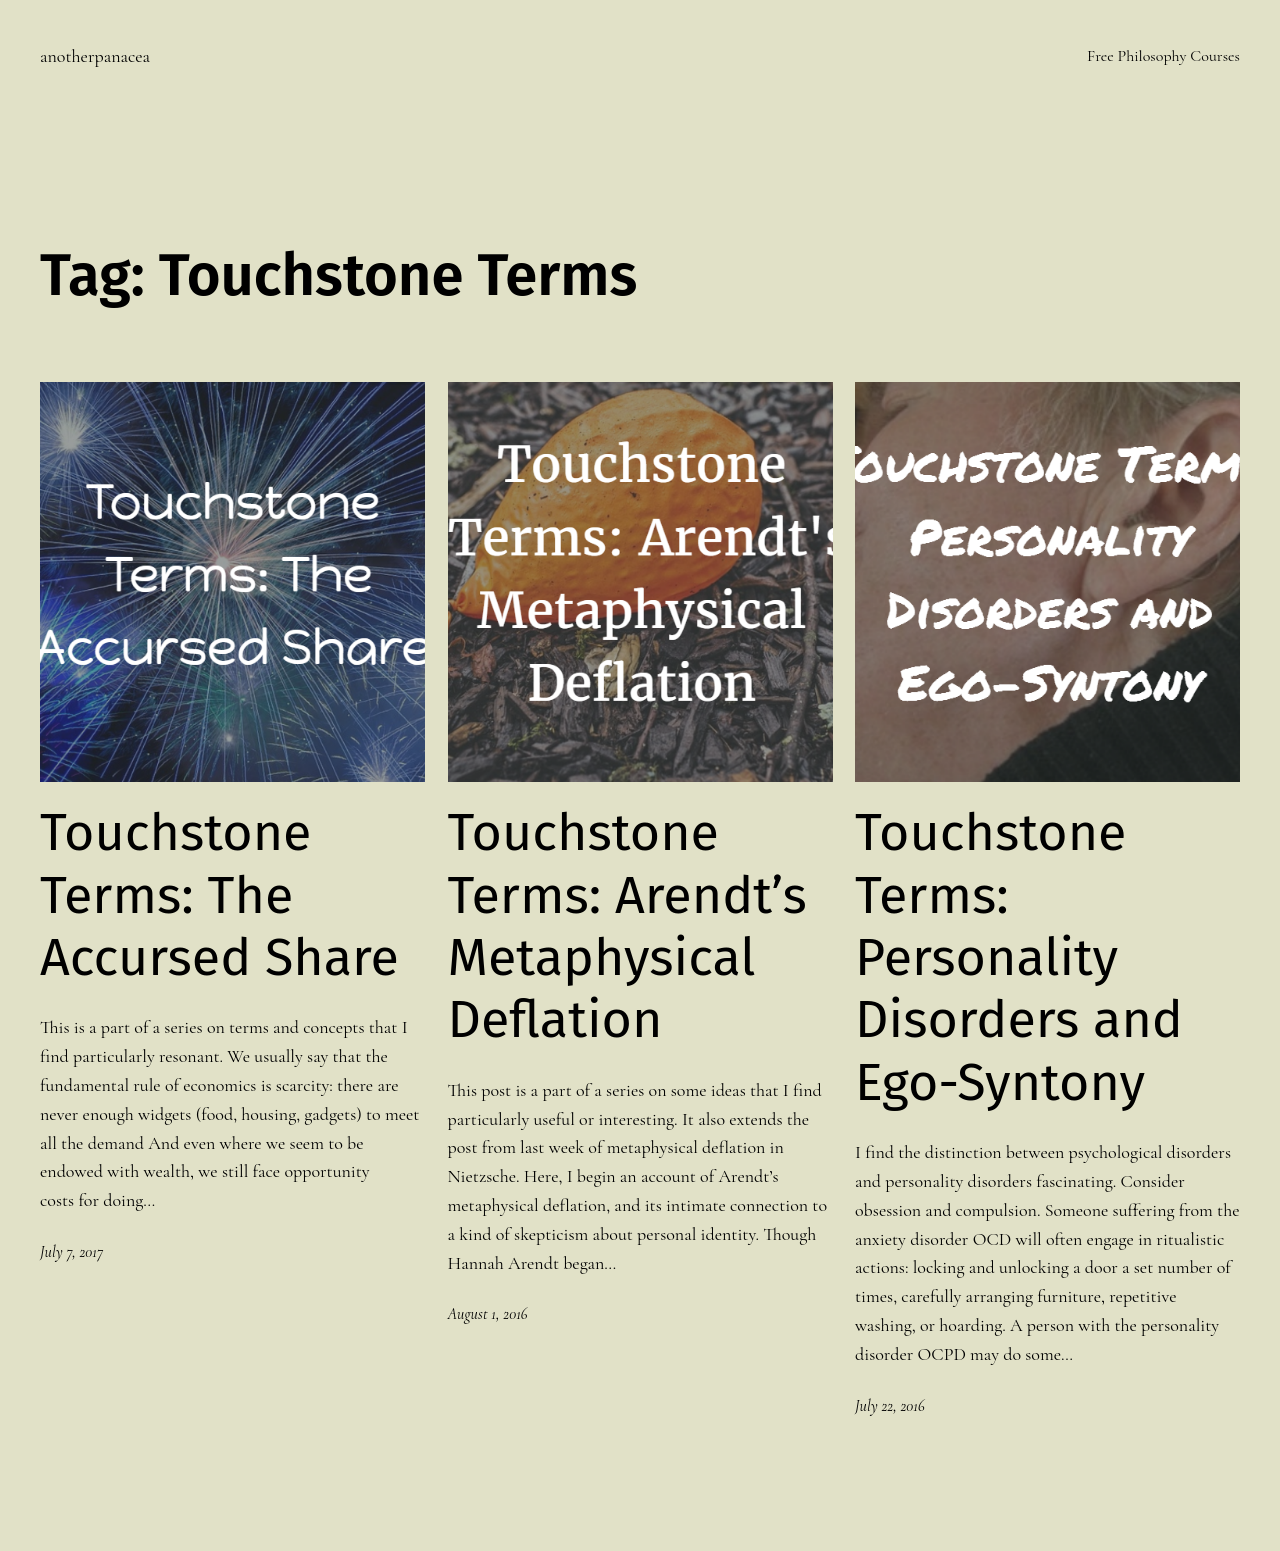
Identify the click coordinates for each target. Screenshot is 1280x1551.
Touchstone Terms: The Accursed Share (219, 895)
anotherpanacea (95, 56)
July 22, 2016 (890, 1406)
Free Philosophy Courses (1163, 56)
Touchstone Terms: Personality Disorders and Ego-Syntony (1019, 958)
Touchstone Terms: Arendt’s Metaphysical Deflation (627, 926)
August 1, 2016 (488, 1314)
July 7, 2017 (71, 1252)
